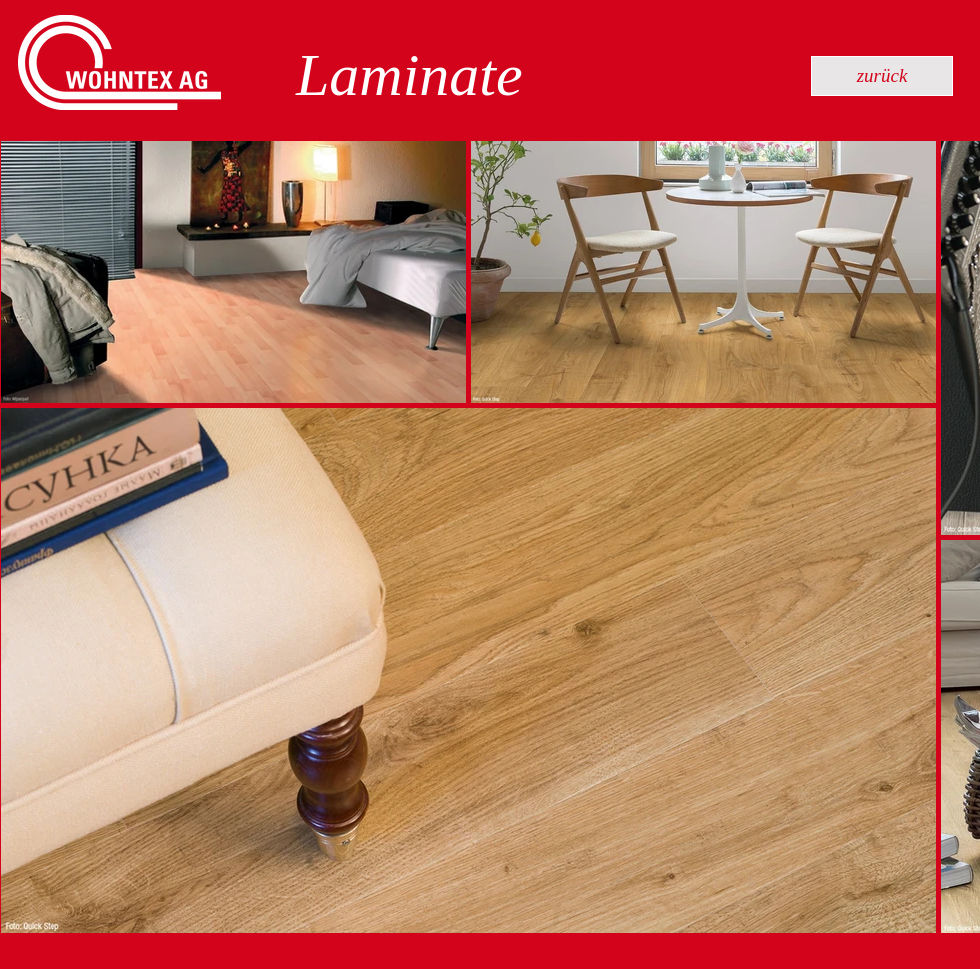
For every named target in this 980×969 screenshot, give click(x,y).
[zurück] (882, 76)
